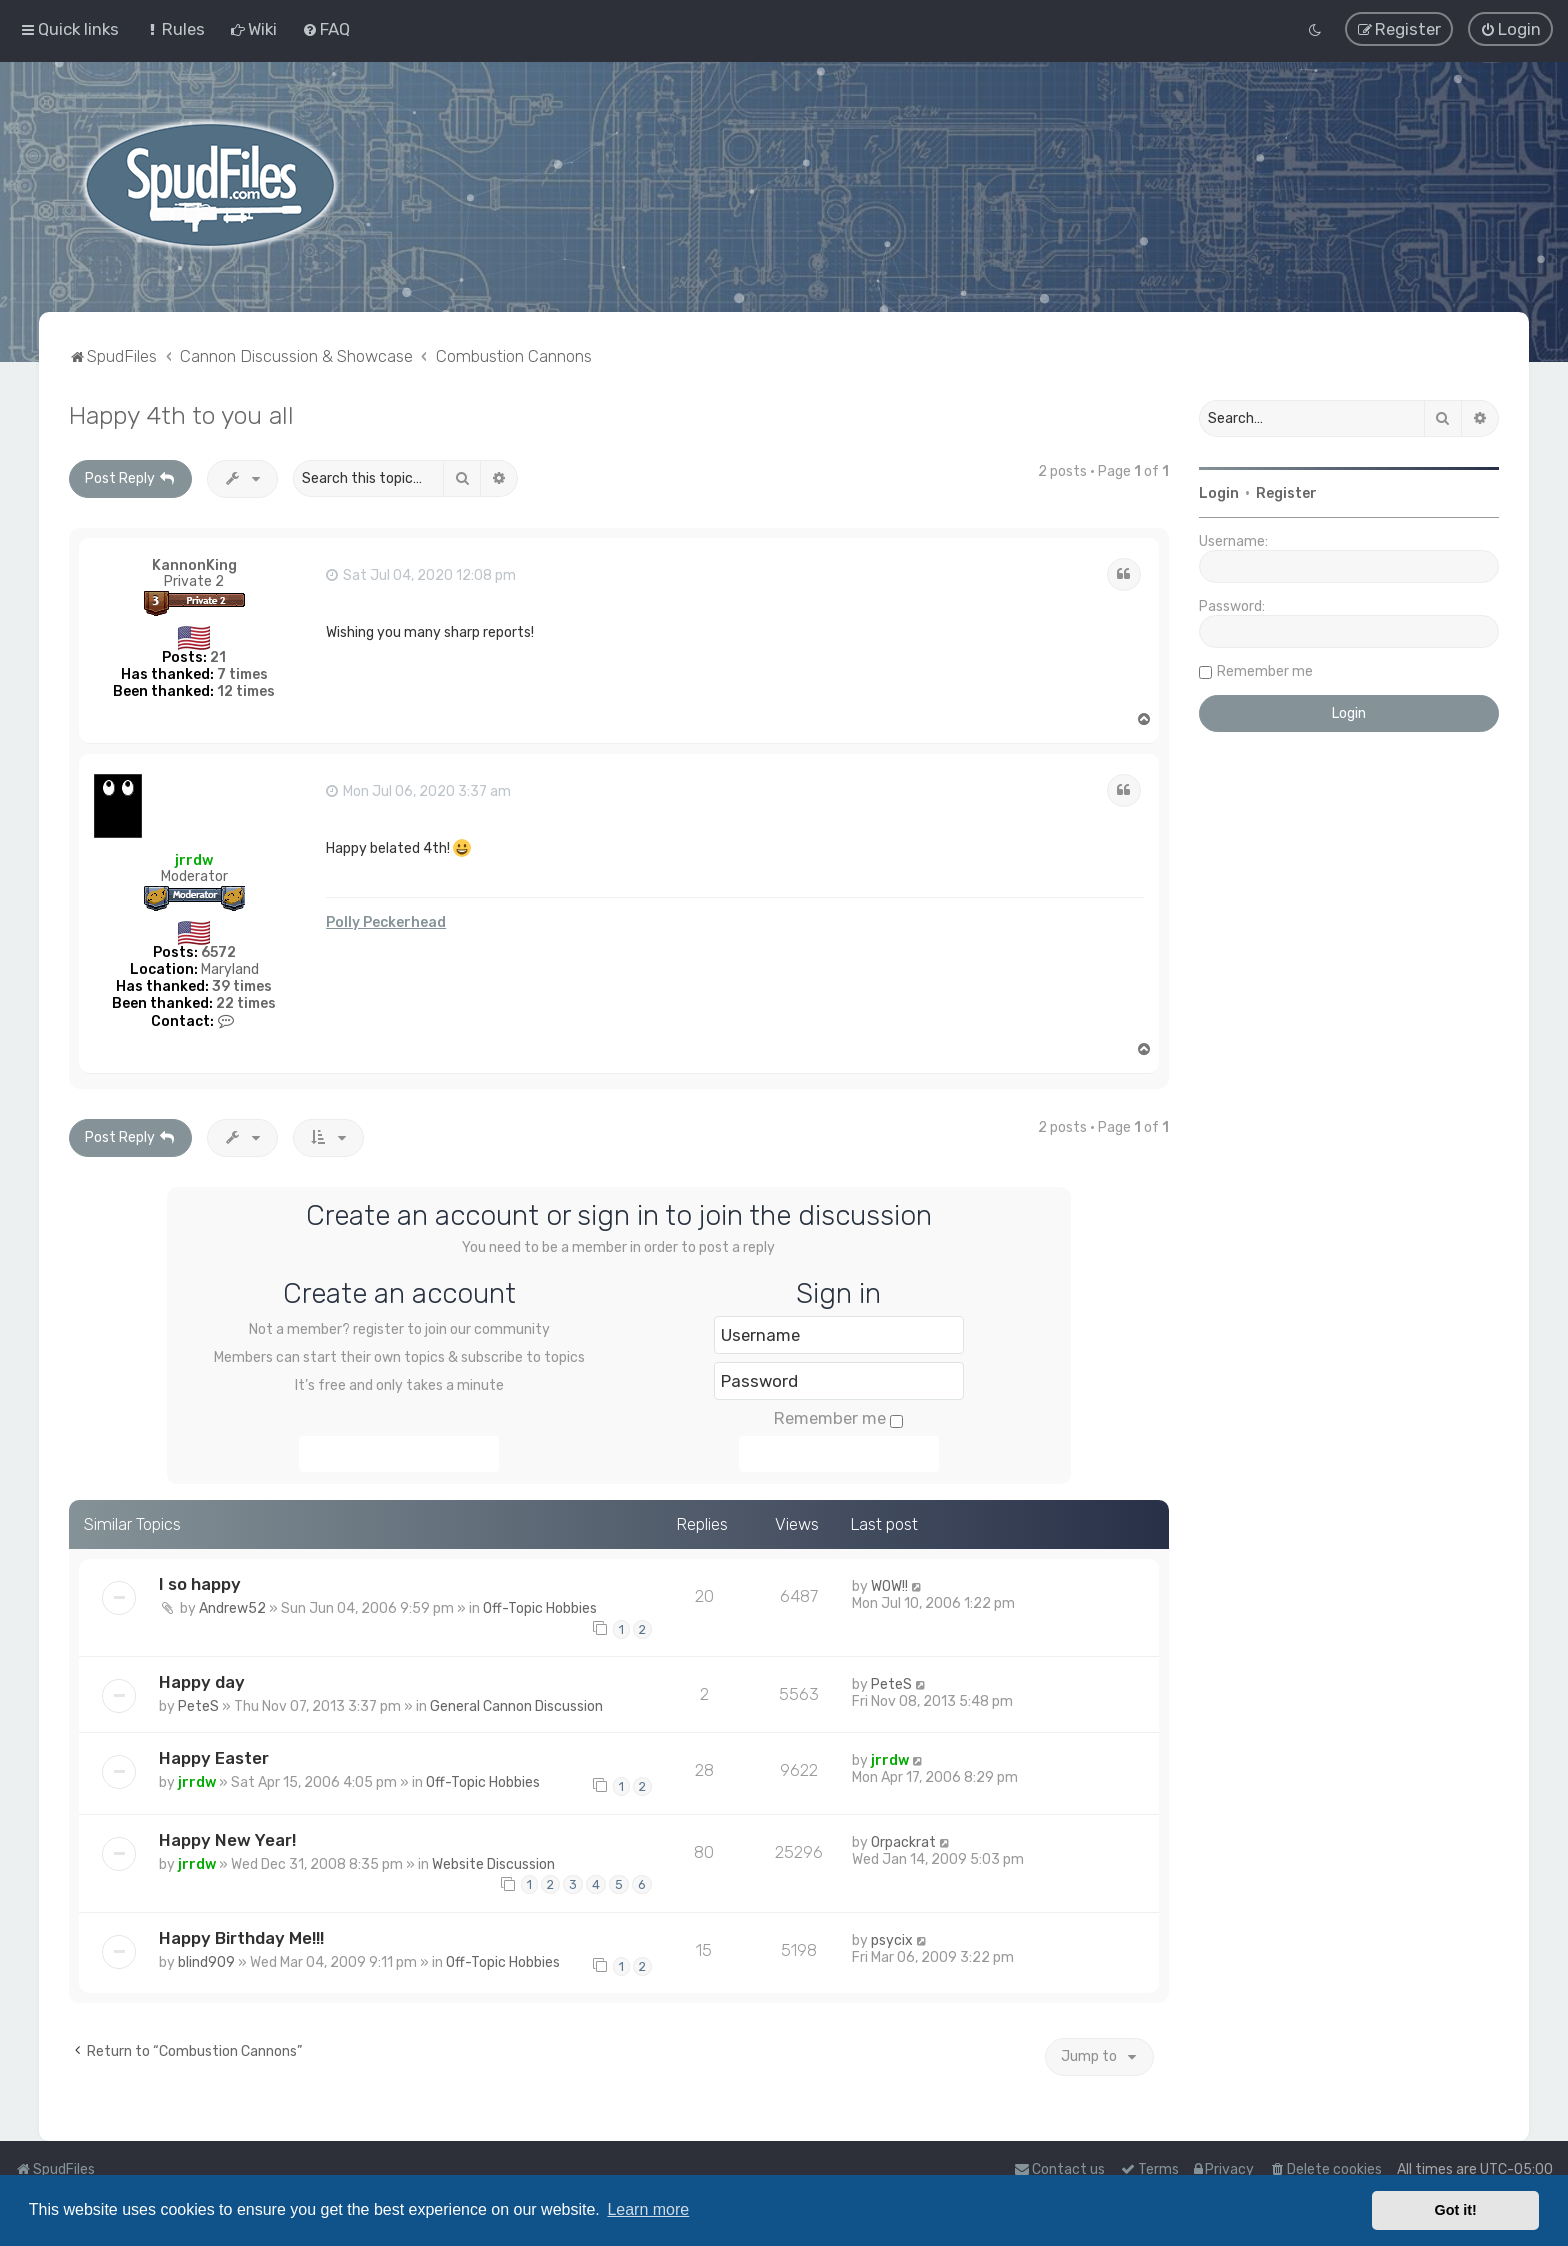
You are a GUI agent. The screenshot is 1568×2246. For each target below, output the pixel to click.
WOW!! (889, 1586)
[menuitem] (174, 29)
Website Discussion (493, 1863)
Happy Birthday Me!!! (241, 1938)
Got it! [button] (1456, 2210)
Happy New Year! (227, 1839)
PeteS (198, 1706)
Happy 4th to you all (181, 415)
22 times (246, 1002)
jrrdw (194, 859)
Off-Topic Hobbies (540, 1608)
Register (1286, 493)
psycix (892, 1940)
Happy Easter (214, 1758)
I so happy (200, 1584)
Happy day (202, 1682)
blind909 (206, 1962)
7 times (242, 674)
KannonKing (194, 564)
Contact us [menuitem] (1059, 2169)
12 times (246, 691)
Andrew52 (232, 1608)
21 (218, 657)
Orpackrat (903, 1841)
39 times (242, 986)
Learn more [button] (648, 2209)
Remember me (838, 1418)
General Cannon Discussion (516, 1706)
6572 (218, 952)
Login (1219, 493)
